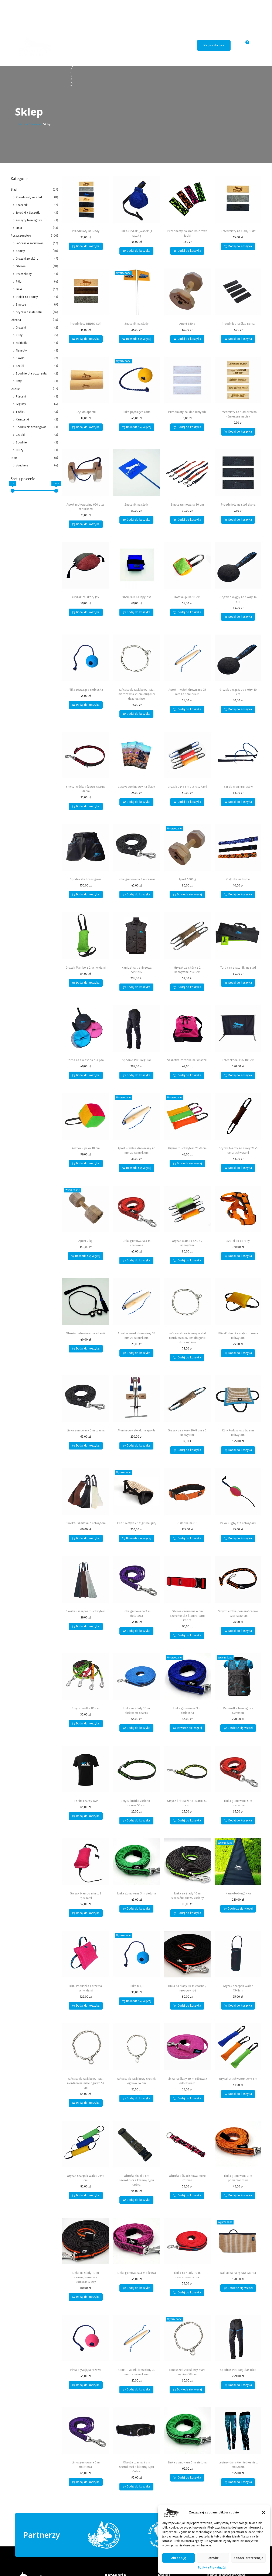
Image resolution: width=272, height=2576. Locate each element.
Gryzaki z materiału (29, 242)
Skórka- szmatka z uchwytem (86, 1453)
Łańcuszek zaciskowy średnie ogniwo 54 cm (136, 2011)
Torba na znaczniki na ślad (238, 898)
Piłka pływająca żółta (136, 342)
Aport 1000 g (187, 810)
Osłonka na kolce (238, 810)
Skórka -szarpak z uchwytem (85, 1542)
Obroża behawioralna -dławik (85, 1264)
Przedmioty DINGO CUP (86, 254)
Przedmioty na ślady (85, 161)
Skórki (20, 288)
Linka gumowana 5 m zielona (187, 2393)
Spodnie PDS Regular (136, 990)
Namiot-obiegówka (238, 1824)
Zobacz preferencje (248, 2558)
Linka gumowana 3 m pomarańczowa (238, 2108)
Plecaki (21, 327)
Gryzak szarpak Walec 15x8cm (238, 1919)
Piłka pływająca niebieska (85, 620)
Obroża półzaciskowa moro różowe (187, 2108)
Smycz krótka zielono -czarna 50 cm (136, 1734)
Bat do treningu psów (238, 717)
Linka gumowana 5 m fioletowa (86, 2395)
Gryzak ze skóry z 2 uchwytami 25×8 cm (187, 900)
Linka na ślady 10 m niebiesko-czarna (136, 1641)
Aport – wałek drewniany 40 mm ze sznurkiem (136, 1081)
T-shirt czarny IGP (86, 1731)
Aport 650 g (187, 254)
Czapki (20, 365)
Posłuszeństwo (21, 166)
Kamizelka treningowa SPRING (137, 900)
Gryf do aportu (86, 342)
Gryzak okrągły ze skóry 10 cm (238, 622)
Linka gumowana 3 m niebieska (187, 1641)
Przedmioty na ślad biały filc (187, 342)
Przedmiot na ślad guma (238, 254)
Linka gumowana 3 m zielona (136, 1824)
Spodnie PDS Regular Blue (238, 2300)
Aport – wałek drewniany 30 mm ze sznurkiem (136, 2303)
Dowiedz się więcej (136, 269)
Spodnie (21, 373)
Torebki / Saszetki (28, 143)
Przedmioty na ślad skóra (238, 435)
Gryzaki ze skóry (27, 189)
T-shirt (20, 342)
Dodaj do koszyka (85, 177)
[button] (263, 2512)
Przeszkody (24, 204)
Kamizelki (22, 350)
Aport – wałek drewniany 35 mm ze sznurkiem (136, 1266)
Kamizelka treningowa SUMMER (238, 1641)
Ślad (14, 120)
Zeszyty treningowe (29, 151)
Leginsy (21, 334)
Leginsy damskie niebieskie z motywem (238, 2395)
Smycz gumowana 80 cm (187, 435)
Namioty (21, 281)
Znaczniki (22, 135)
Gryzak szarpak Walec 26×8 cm (85, 2108)
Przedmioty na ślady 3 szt (238, 161)
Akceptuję (178, 2558)
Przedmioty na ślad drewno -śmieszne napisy (238, 345)
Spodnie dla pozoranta (31, 304)
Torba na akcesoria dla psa (85, 990)
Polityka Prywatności (212, 2567)
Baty (19, 311)
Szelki (20, 296)
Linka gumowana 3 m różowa (136, 2203)
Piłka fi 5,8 (136, 1916)
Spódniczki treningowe (31, 357)
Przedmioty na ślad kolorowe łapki (187, 164)
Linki (19, 158)
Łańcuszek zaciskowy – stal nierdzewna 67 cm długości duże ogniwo (187, 1268)
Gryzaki (21, 258)
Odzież (15, 319)
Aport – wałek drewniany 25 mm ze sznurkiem (187, 622)
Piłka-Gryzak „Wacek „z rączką (136, 164)
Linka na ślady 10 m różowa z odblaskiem (187, 2011)
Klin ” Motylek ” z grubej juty (136, 1453)
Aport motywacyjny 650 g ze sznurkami (86, 437)
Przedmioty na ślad (29, 128)
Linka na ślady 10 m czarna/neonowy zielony (187, 1826)
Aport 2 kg (85, 1171)
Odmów (212, 2558)
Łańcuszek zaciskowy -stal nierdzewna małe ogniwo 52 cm (85, 2013)
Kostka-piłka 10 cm (187, 527)
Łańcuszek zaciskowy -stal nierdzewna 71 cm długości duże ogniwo (136, 624)
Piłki (18, 212)
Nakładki (21, 273)
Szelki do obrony (238, 1171)
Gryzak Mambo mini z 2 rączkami (85, 1826)
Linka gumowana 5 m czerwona (238, 1734)
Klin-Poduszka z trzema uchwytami (238, 1363)
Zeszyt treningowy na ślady (136, 717)
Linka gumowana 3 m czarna (136, 810)
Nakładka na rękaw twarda (238, 2203)
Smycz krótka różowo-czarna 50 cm (85, 719)
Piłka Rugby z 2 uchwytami (238, 1453)
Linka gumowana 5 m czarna (86, 1361)
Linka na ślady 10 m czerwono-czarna (187, 2205)
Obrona (16, 250)
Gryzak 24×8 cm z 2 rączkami (187, 717)
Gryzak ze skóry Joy (85, 527)
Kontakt (116, 11)
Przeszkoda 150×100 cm (238, 990)
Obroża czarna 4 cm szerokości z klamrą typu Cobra (136, 2397)
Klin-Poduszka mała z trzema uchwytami (238, 1266)
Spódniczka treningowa (85, 810)
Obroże (21, 197)
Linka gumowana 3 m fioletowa (136, 1544)
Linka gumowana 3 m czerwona (136, 1173)
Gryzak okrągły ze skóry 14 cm (238, 530)
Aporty (20, 181)
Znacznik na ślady (137, 254)
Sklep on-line (94, 11)
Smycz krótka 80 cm (85, 1639)
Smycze (21, 235)
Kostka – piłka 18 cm (85, 1079)
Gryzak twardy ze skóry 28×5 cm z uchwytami (238, 1081)
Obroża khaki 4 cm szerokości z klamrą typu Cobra (136, 2110)
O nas (75, 11)
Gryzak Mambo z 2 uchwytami (86, 898)
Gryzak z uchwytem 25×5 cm (238, 2009)
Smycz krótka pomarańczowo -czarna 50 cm (238, 1544)
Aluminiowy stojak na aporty (137, 1361)
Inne (14, 388)
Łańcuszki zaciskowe (30, 174)
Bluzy (19, 380)
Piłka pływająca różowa (85, 2300)
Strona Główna (29, 54)
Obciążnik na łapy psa (136, 527)
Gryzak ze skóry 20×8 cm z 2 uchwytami (187, 1363)
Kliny (19, 265)
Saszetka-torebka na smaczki (187, 990)
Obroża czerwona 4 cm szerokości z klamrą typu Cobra (187, 1546)
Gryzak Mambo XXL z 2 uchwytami (187, 1173)
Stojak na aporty (27, 227)
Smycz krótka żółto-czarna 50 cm (187, 1734)
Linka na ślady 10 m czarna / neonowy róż (187, 1919)
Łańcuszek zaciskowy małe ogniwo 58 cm (187, 2303)
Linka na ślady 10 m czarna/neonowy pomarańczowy (85, 2207)
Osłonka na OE (187, 1453)
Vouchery (22, 396)
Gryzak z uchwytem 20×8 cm (187, 1079)
